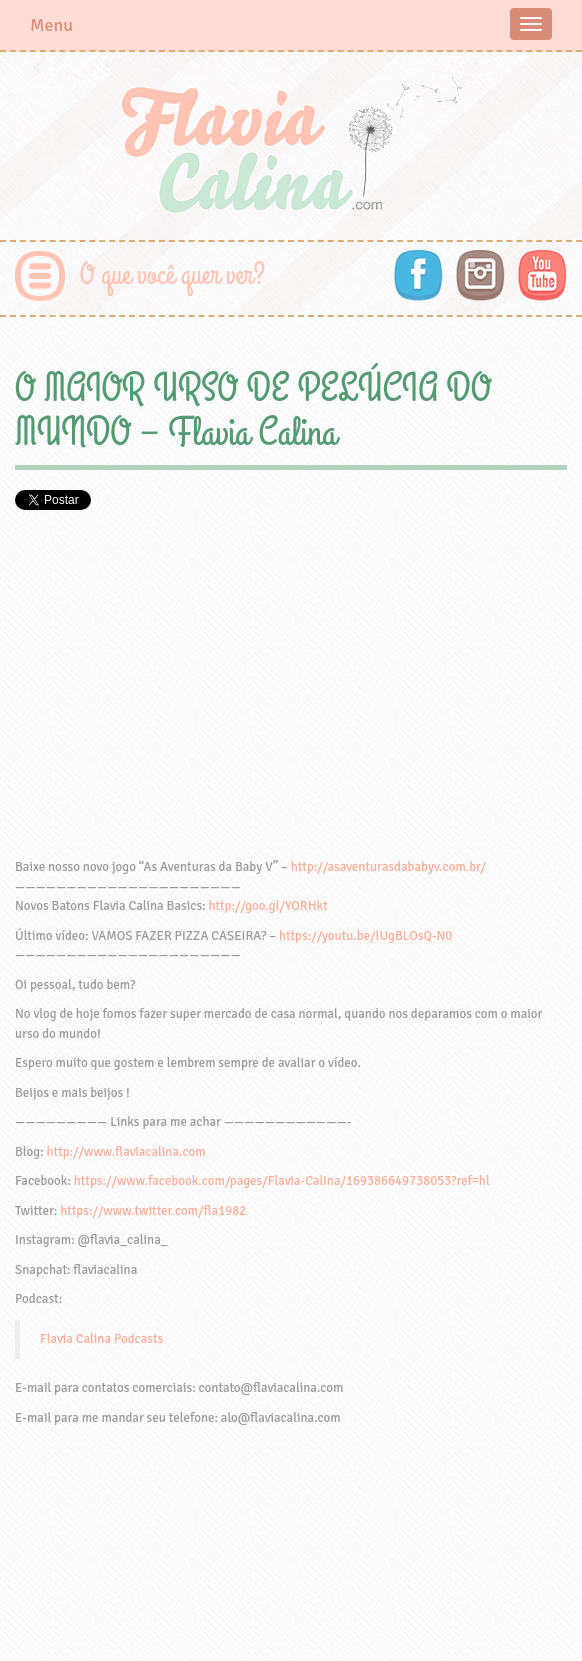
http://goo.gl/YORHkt (267, 906)
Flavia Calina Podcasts (101, 1339)
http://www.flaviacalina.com (126, 1152)
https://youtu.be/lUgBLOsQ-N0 (365, 936)
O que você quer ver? (172, 275)
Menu (51, 25)
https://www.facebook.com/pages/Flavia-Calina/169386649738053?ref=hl (282, 1181)
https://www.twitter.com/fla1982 (153, 1211)
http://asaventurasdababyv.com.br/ (388, 867)
